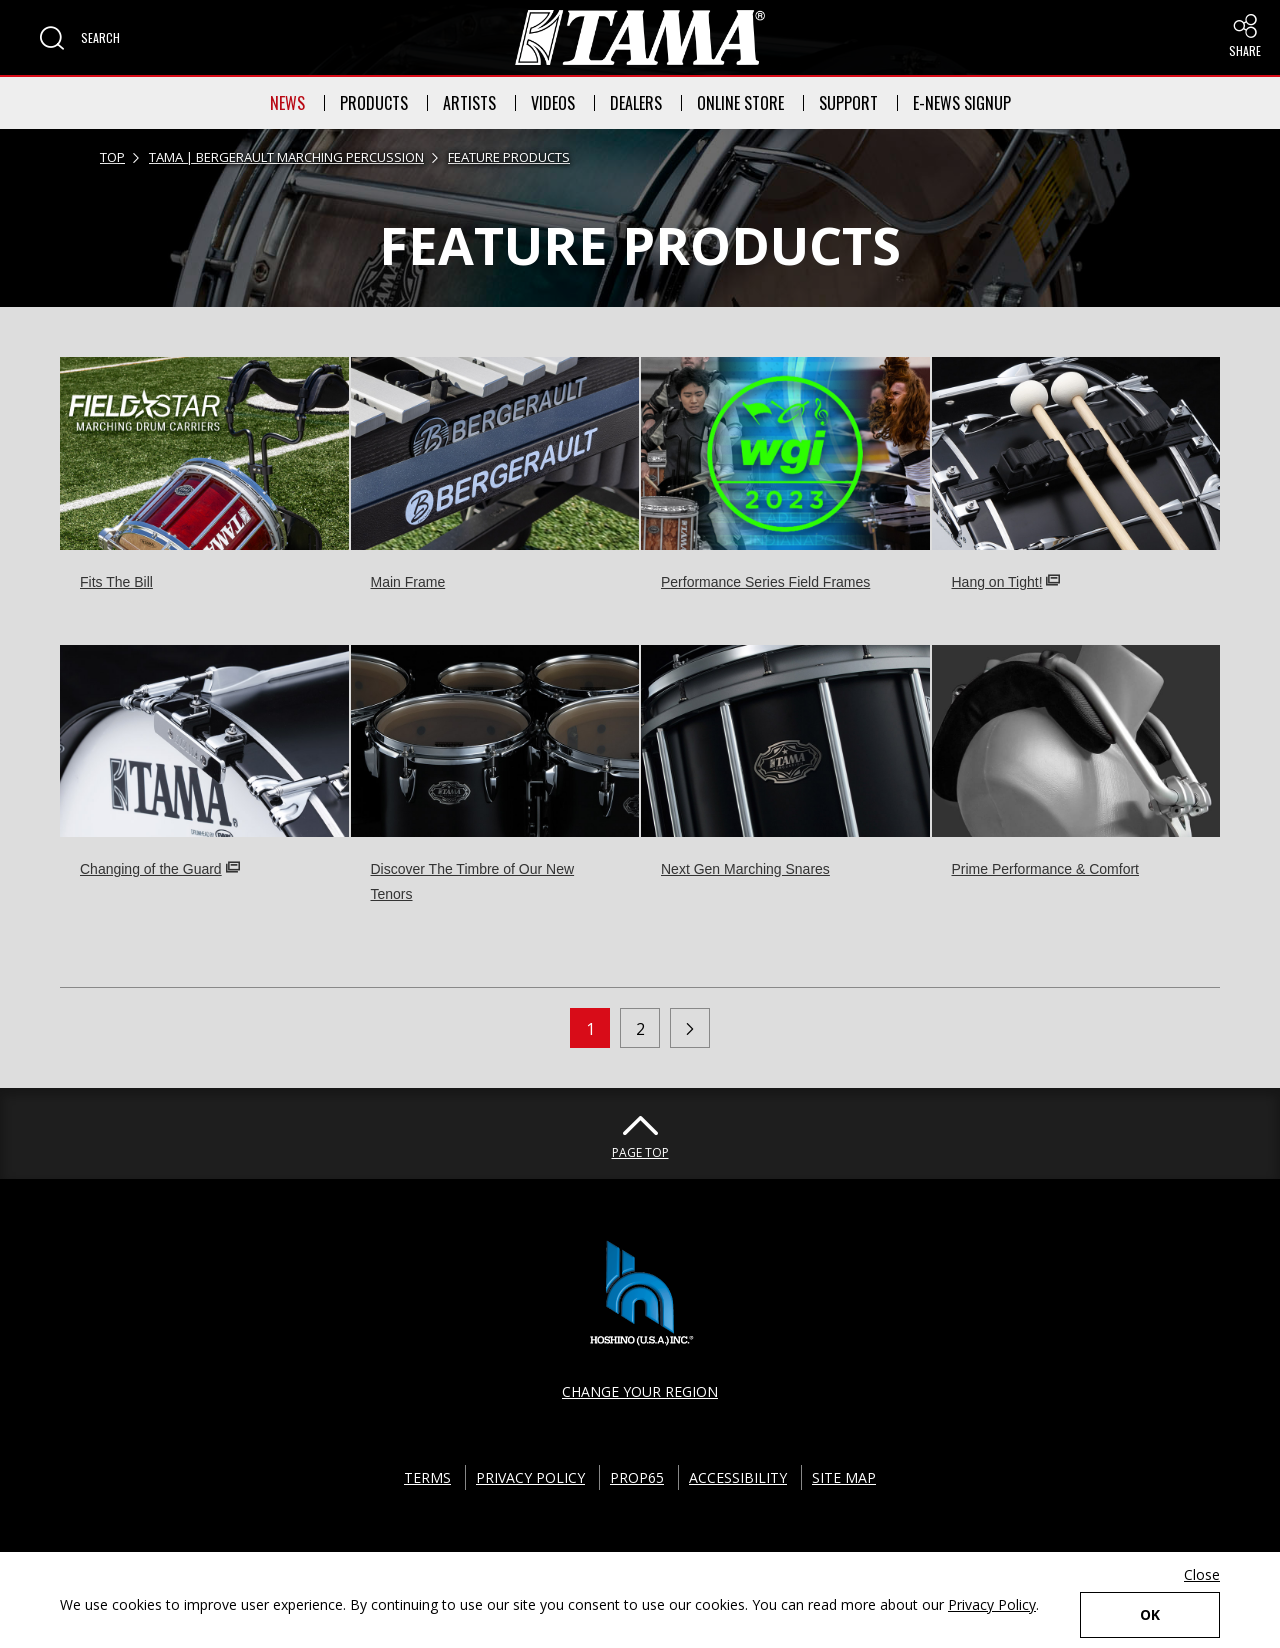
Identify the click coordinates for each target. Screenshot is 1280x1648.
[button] (80, 38)
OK (1150, 1614)
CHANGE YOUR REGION (640, 1391)
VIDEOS (553, 103)
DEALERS (636, 103)
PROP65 (637, 1477)
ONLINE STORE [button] (740, 103)
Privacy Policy (992, 1604)
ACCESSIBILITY (738, 1477)
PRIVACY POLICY (530, 1477)
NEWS (287, 103)
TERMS (427, 1477)
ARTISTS (469, 103)
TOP (112, 157)
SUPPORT (848, 103)
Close (1202, 1574)
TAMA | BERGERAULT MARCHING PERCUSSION (286, 157)
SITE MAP (844, 1477)
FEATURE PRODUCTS (509, 157)
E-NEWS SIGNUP (962, 103)
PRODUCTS (374, 103)
